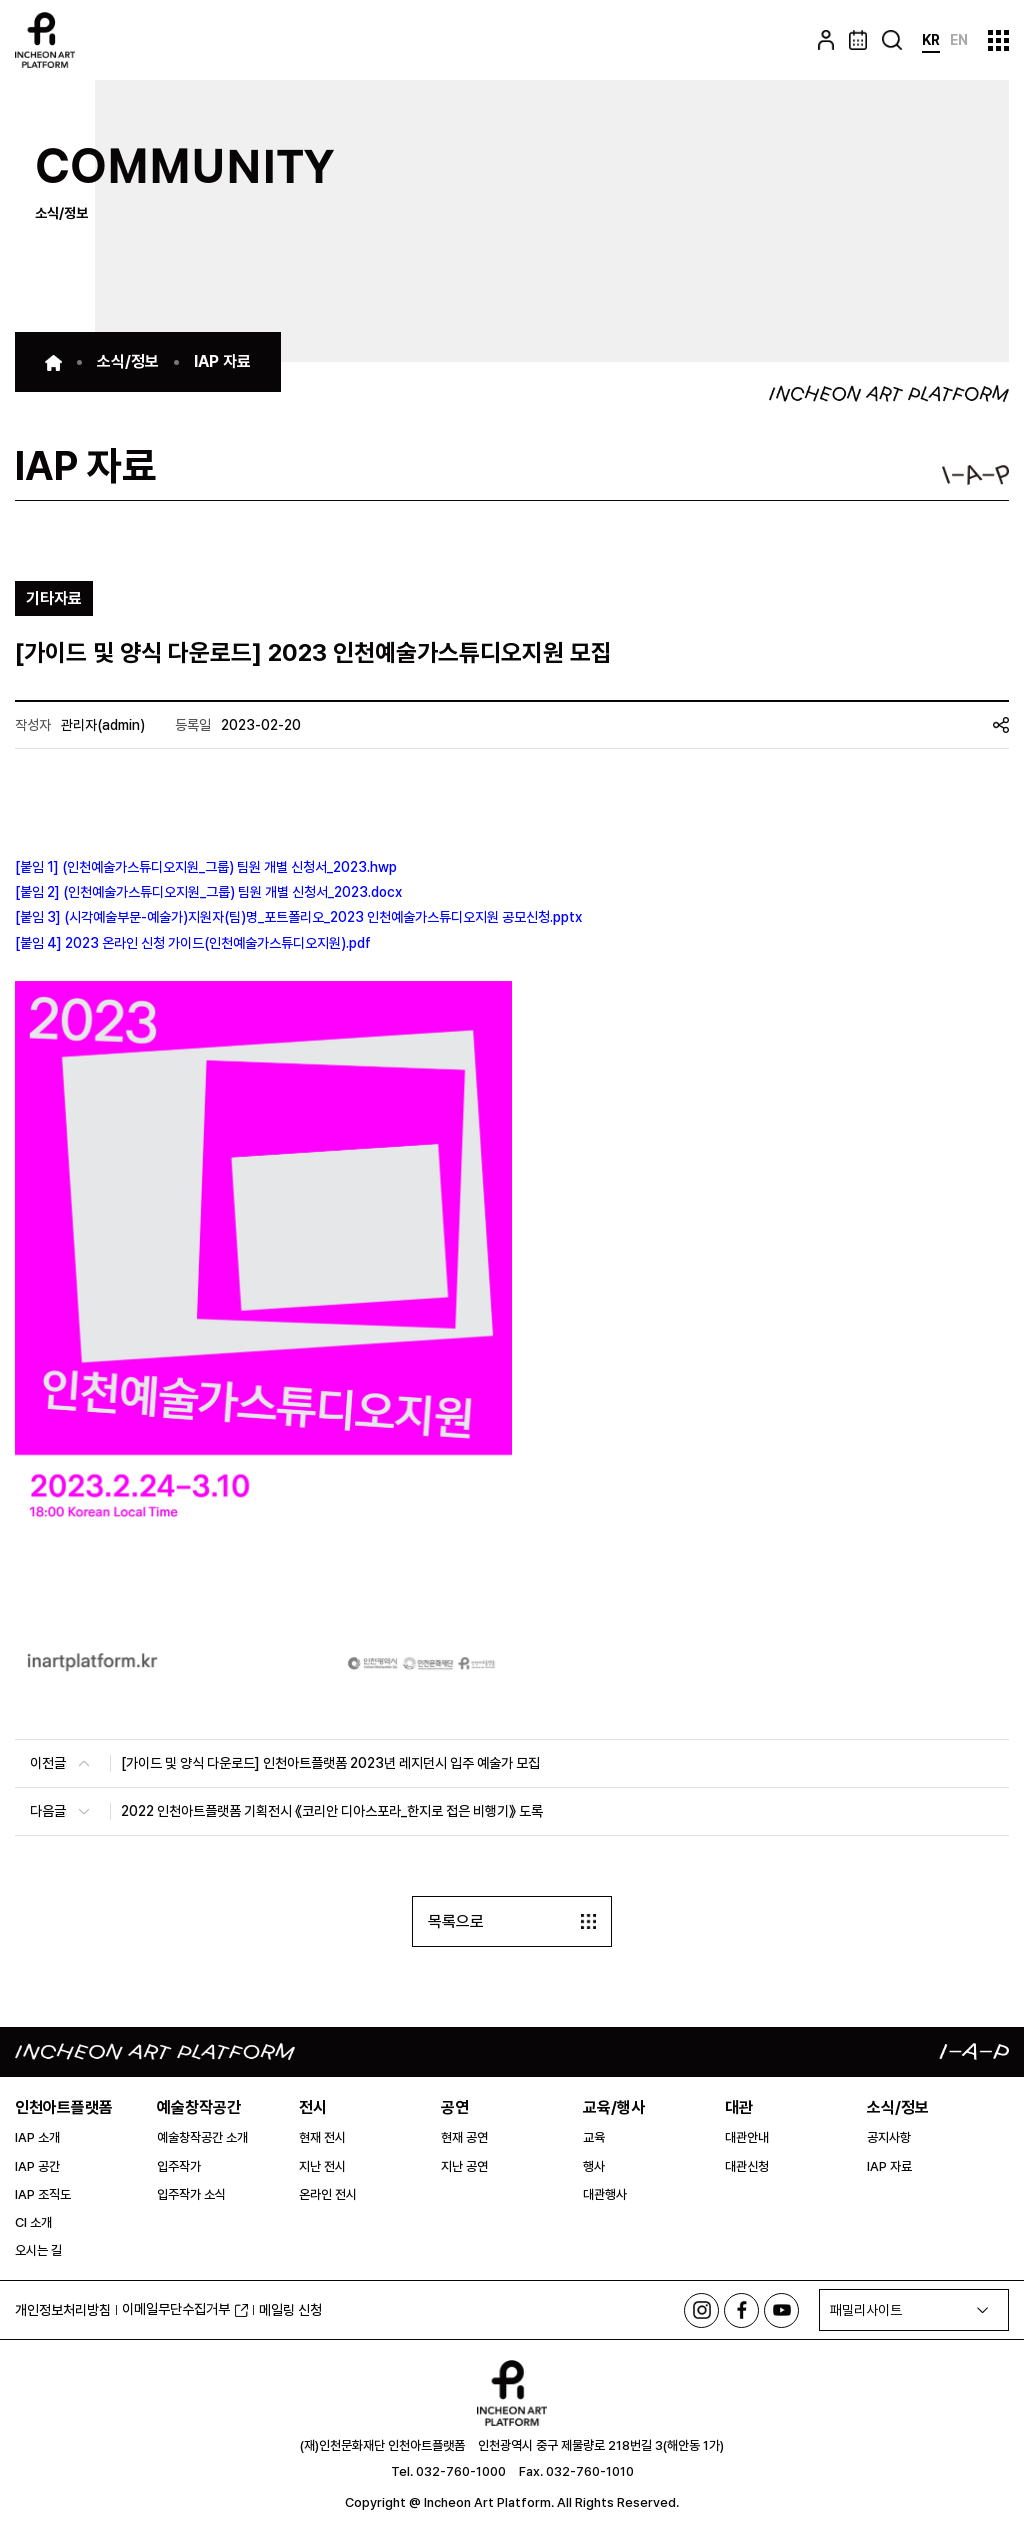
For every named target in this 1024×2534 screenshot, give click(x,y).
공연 (455, 2107)
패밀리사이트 (866, 2310)
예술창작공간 (199, 2107)
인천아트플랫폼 (64, 2107)
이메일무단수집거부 (185, 2309)
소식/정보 (898, 2107)
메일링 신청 (290, 2310)
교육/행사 (614, 2107)
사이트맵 (998, 40)
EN (959, 40)
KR (931, 40)
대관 (739, 2107)
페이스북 (741, 2310)
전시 (313, 2107)
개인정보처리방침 (63, 2310)
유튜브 (781, 2310)
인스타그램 (701, 2310)
